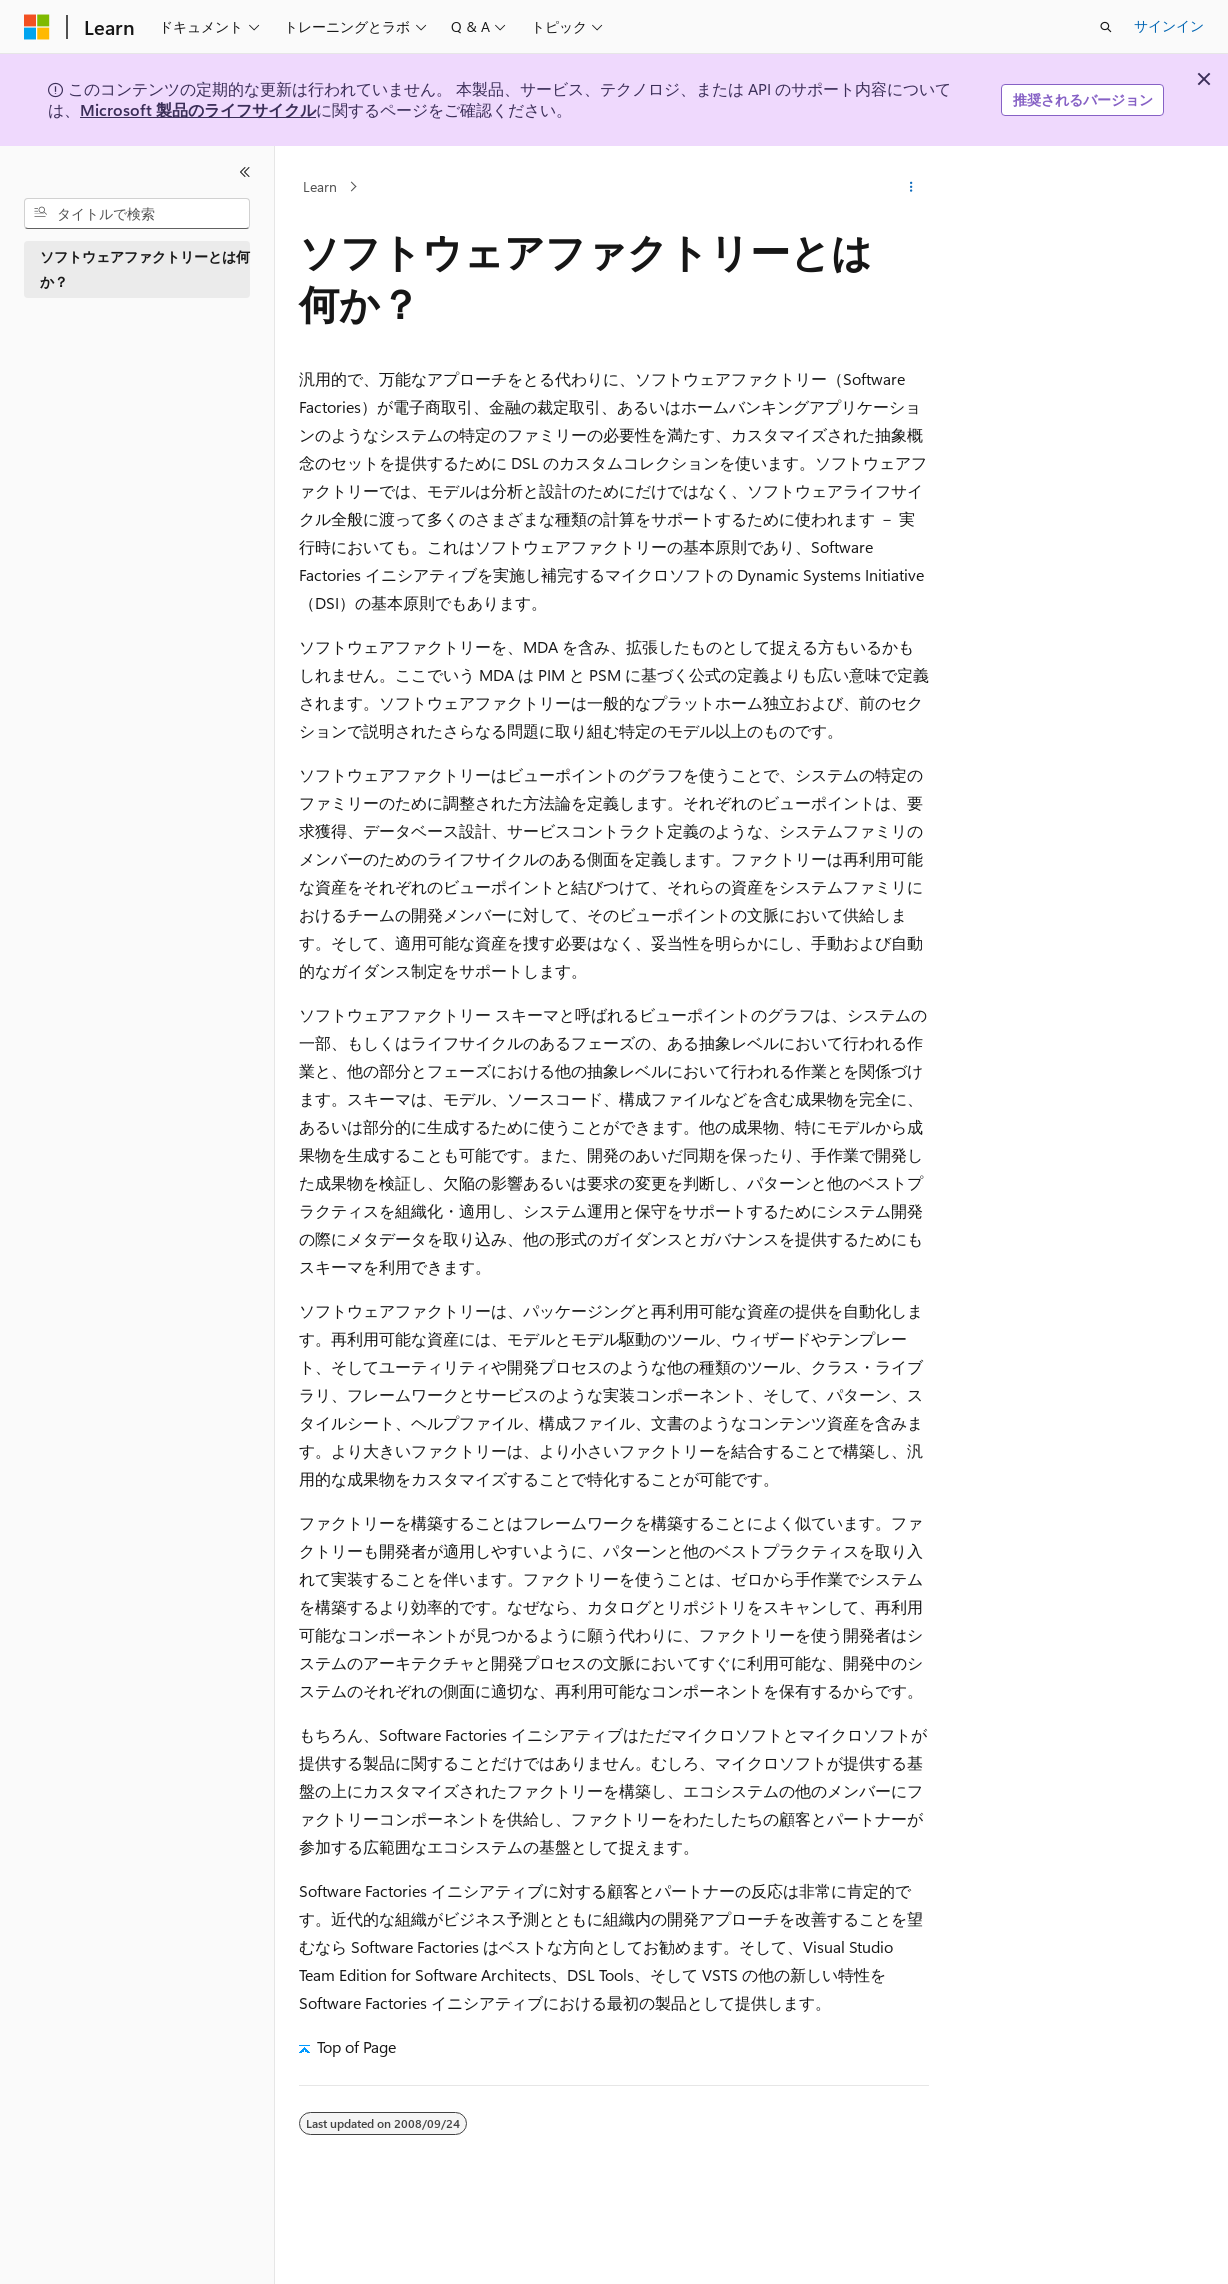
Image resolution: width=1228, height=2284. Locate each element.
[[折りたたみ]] (245, 172)
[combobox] (137, 214)
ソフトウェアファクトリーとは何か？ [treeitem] (145, 269)
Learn (320, 186)
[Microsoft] (37, 27)
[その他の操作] (911, 187)
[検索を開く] (1106, 27)
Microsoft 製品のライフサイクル (198, 109)
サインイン (1169, 25)
